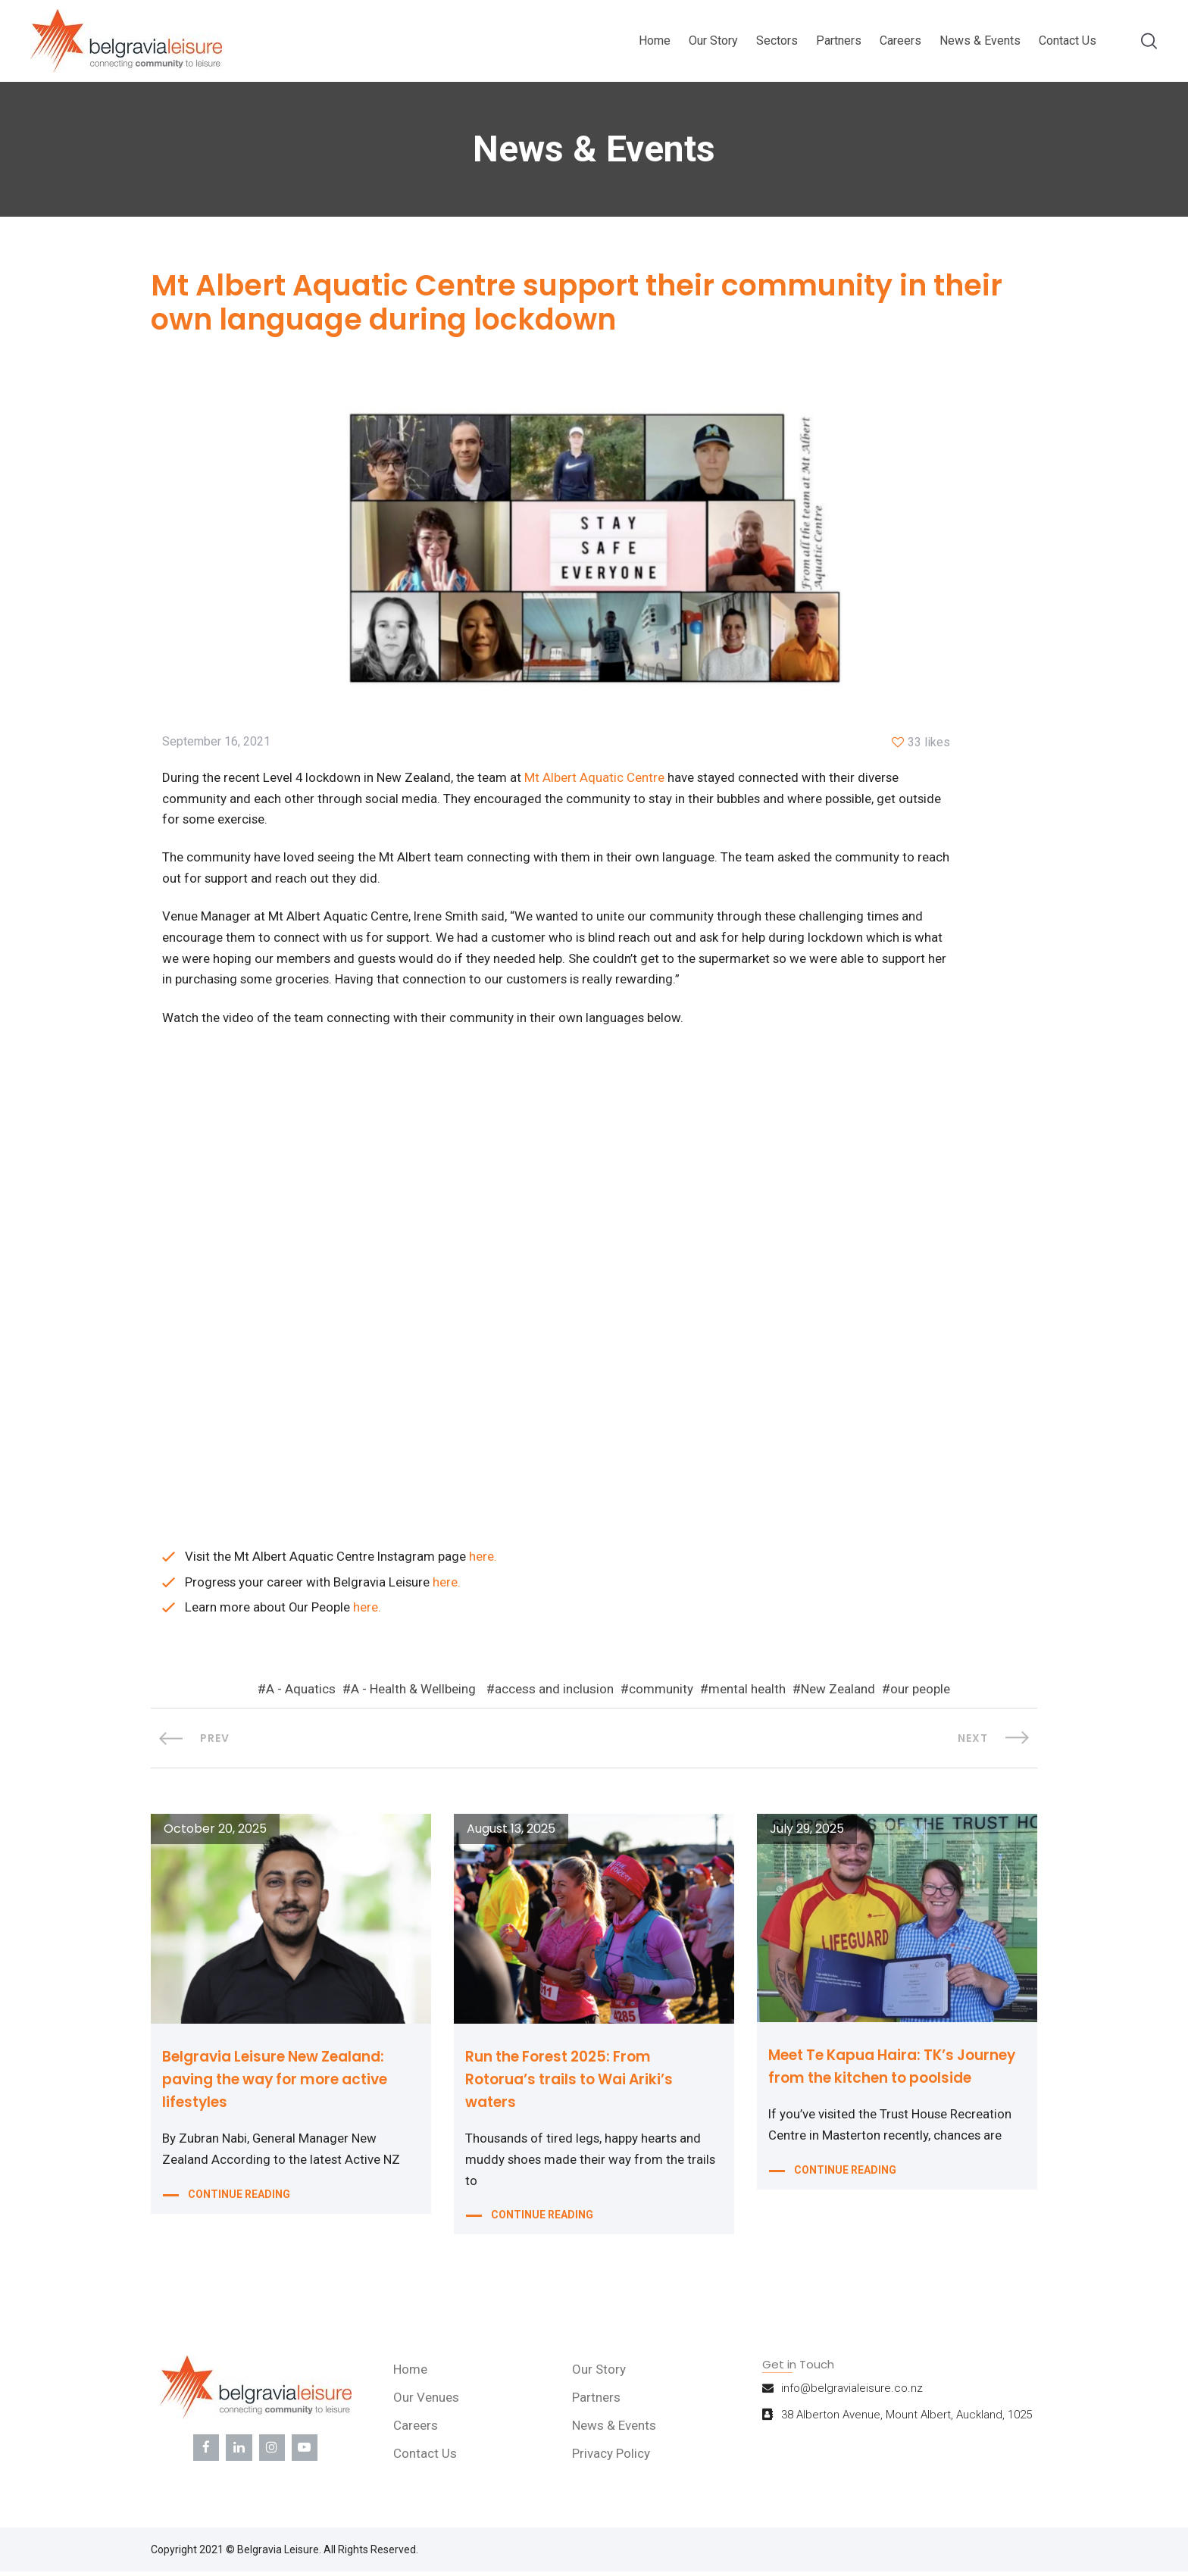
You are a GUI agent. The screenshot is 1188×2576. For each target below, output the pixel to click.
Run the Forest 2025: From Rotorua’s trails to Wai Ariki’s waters (575, 2083)
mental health (747, 1694)
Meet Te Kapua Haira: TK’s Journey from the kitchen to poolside (877, 2082)
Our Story (713, 40)
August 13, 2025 (511, 1833)
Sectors (777, 40)
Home (655, 40)
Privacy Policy (613, 2460)
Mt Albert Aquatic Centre (595, 778)
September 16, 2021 (216, 743)
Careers (900, 40)
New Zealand (838, 1694)
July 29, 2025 (807, 1833)
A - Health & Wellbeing (413, 1694)
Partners (838, 40)
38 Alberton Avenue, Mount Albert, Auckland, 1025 (906, 2422)
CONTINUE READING (239, 2201)
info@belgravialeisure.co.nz (852, 2395)
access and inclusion (554, 1694)
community (661, 1694)
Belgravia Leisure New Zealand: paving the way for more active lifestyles (285, 2083)
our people (920, 1694)
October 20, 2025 (215, 1833)
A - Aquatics (301, 1694)
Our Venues (428, 2404)
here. (485, 1560)
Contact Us (1067, 40)
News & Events (980, 40)
